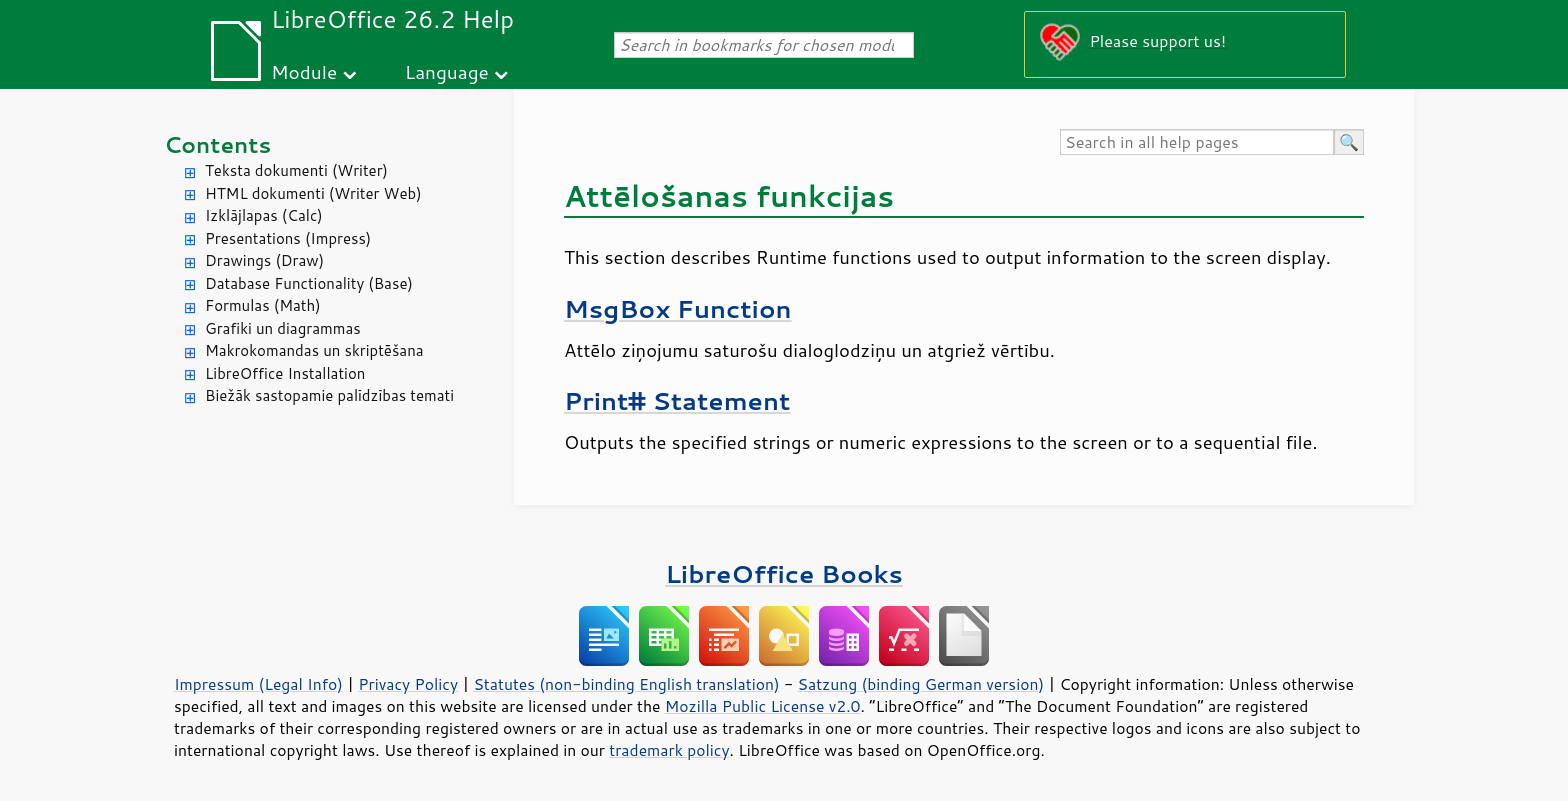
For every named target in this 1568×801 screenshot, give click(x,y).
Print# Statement (677, 400)
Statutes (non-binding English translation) (626, 684)
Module (304, 71)
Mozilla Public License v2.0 (763, 706)
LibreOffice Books (784, 573)
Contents (217, 144)
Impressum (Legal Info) (258, 684)
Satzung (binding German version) (921, 684)
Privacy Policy (408, 684)
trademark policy (669, 750)
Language (447, 71)
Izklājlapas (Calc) (264, 215)
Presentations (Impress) (288, 238)
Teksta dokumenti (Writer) (296, 170)
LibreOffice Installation (285, 373)
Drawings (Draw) (264, 260)
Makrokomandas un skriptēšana (314, 350)
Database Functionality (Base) (309, 283)
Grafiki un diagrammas (283, 328)
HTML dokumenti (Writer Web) (313, 193)
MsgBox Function (678, 308)
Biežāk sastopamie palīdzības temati (329, 395)
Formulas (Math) (263, 305)
